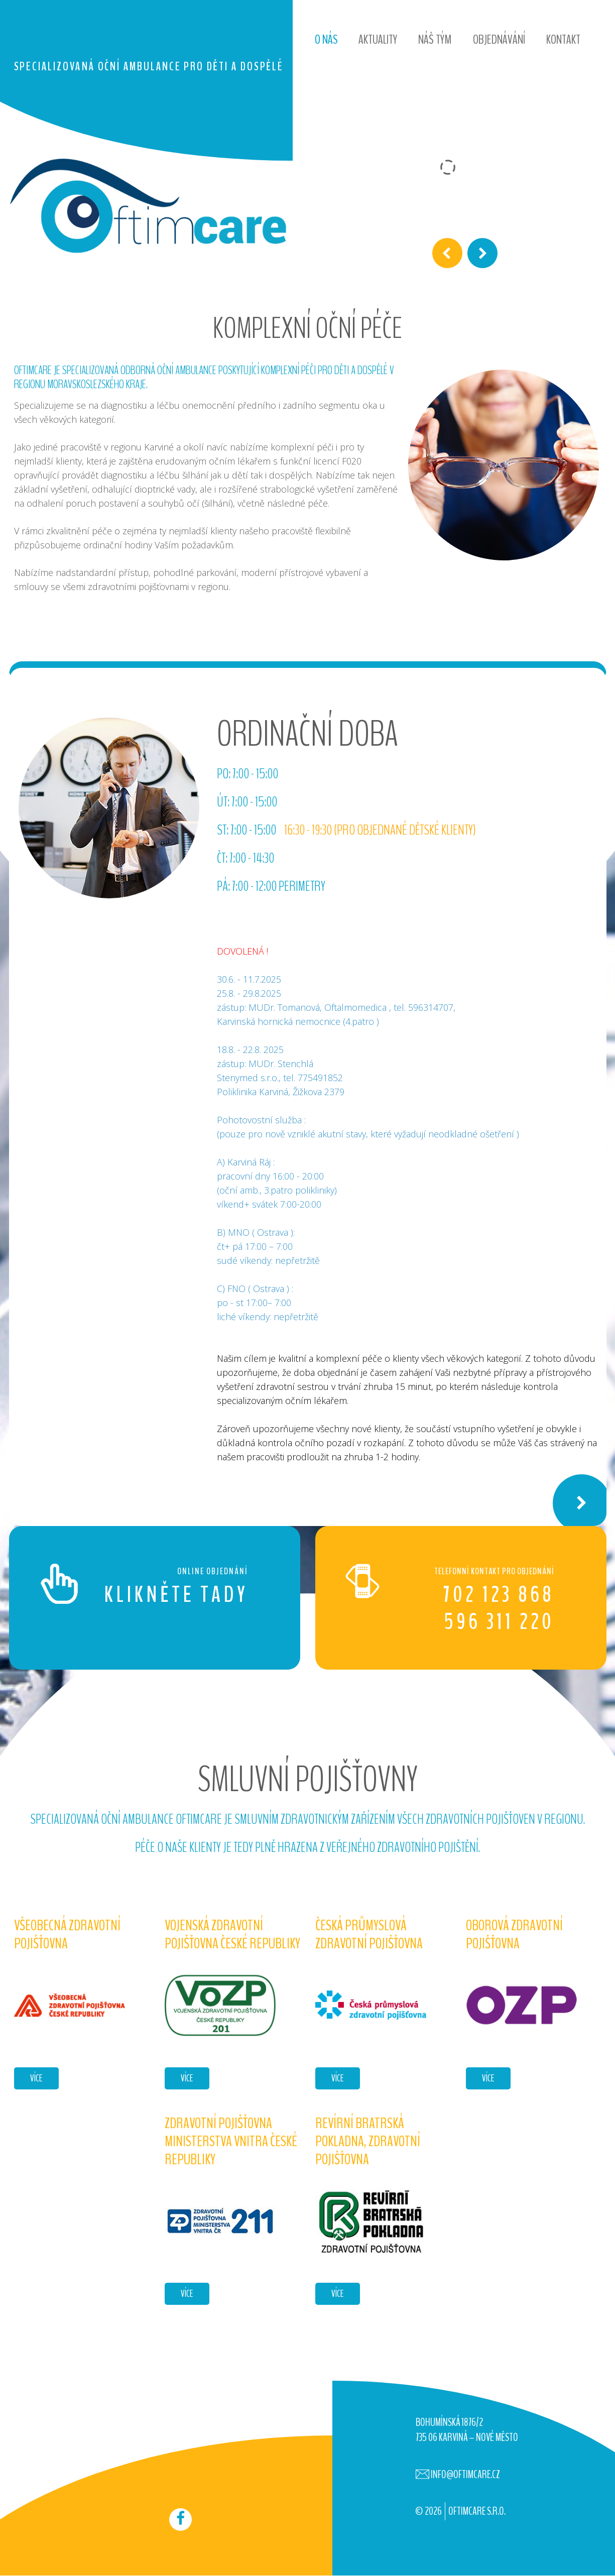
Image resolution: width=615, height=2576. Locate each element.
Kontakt (563, 39)
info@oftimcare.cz (465, 2474)
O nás (326, 39)
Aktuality (377, 39)
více (36, 2078)
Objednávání (499, 39)
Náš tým (435, 39)
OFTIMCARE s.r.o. (477, 2511)
